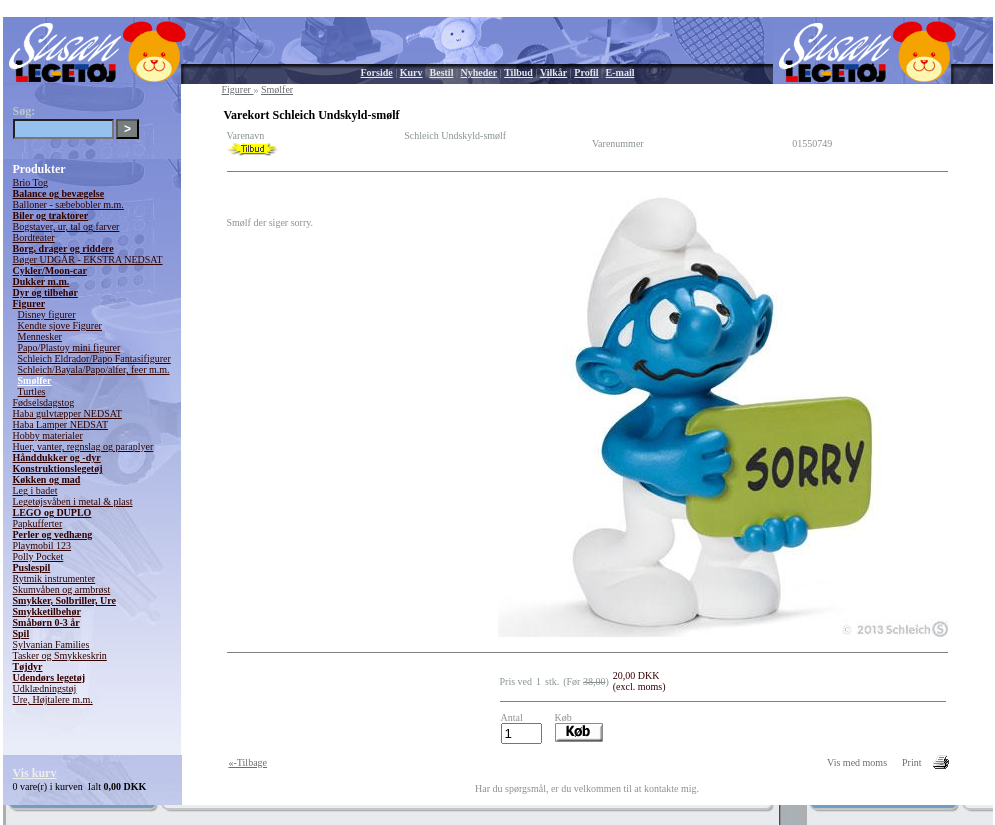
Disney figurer (47, 314)
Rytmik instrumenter (54, 578)
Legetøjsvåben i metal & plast (73, 501)
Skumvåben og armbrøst (62, 589)
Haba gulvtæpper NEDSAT (67, 413)
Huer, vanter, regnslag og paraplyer (83, 446)
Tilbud (518, 72)
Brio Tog (31, 182)
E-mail (620, 72)
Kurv (411, 72)
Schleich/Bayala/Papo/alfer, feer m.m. (94, 369)
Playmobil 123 (42, 545)
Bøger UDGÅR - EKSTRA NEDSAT (88, 259)
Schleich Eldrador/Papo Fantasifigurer (94, 358)
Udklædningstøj (45, 688)
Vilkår (553, 72)
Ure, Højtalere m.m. (53, 699)
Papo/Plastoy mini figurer (69, 347)
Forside (377, 72)
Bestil (442, 72)
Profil (586, 72)
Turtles (32, 391)
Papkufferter (38, 523)
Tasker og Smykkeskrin (60, 655)
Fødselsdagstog (44, 402)
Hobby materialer (48, 435)
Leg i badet (35, 490)
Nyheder (478, 72)
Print (911, 762)
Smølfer (35, 380)
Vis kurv (35, 773)
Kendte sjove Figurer (60, 325)
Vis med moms (857, 762)
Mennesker (40, 336)
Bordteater (34, 237)
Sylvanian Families (51, 644)
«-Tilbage (248, 762)
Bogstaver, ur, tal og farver (66, 226)
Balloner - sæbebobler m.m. (68, 204)
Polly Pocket (38, 556)
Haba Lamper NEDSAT (61, 424)
